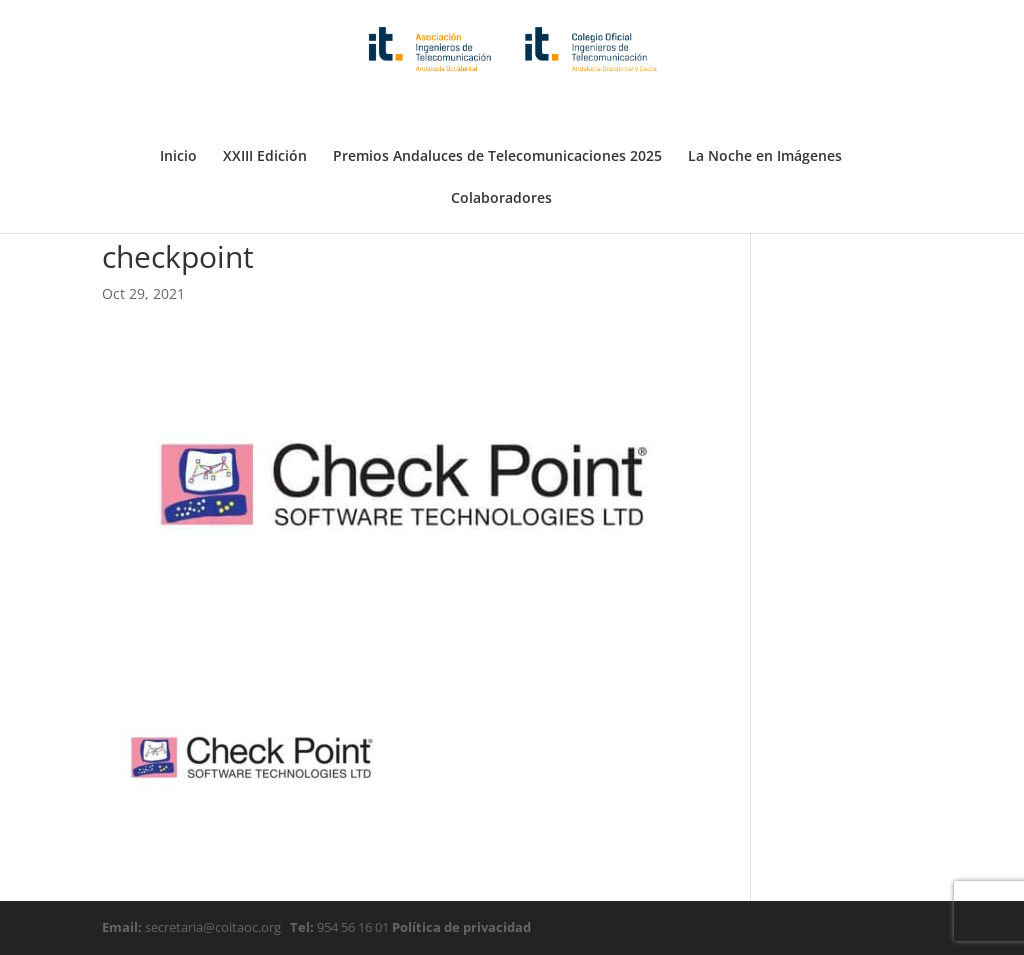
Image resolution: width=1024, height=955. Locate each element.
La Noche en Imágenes (765, 108)
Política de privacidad (460, 927)
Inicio (178, 108)
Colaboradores (501, 150)
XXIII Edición (265, 108)
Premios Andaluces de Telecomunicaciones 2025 (497, 108)
